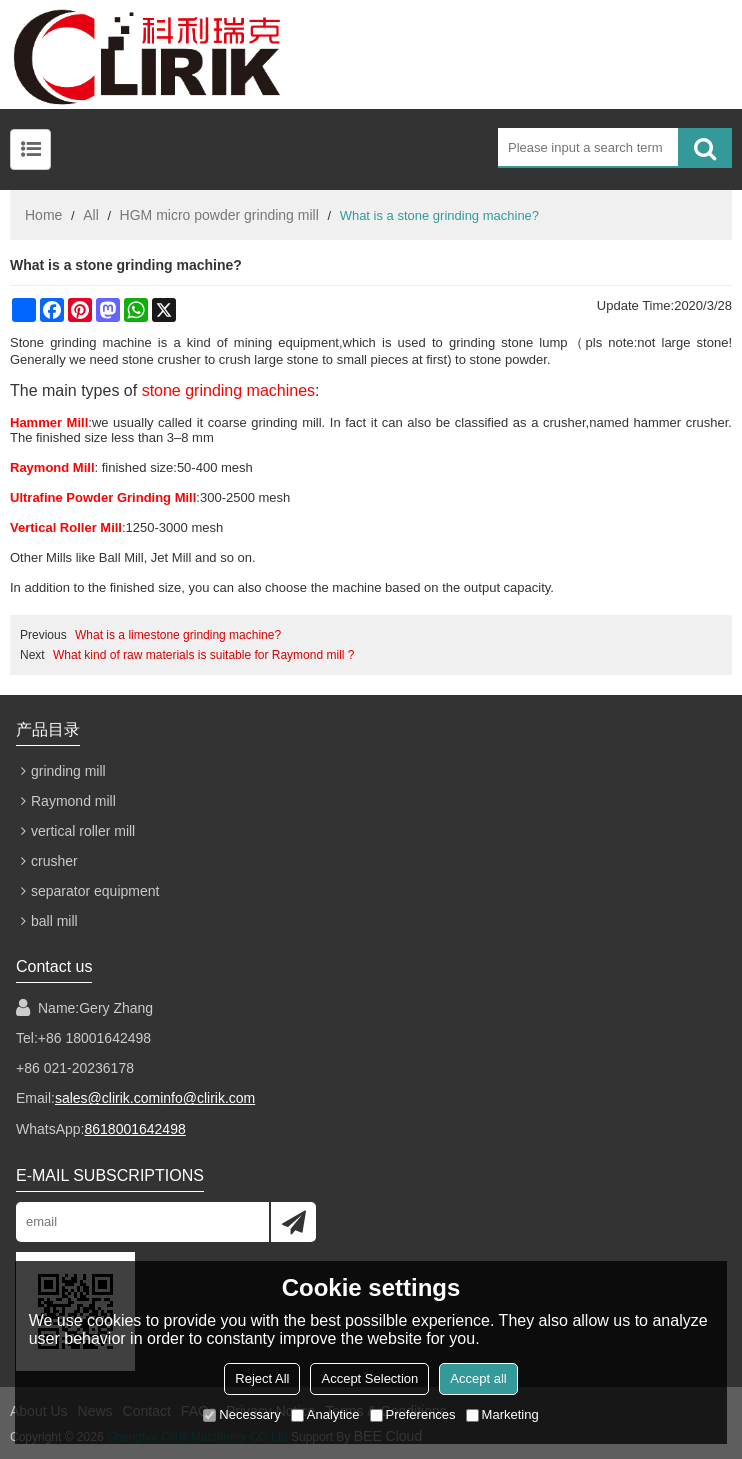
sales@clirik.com (107, 1098)
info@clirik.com (207, 1098)
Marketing (502, 1414)
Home (43, 215)
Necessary (241, 1414)
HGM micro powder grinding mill (219, 215)
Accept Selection (369, 1378)
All (91, 215)
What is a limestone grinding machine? (178, 635)
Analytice (325, 1414)
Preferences (413, 1414)
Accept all (478, 1378)
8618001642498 (134, 1128)
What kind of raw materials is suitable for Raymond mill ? (203, 655)
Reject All (262, 1378)
